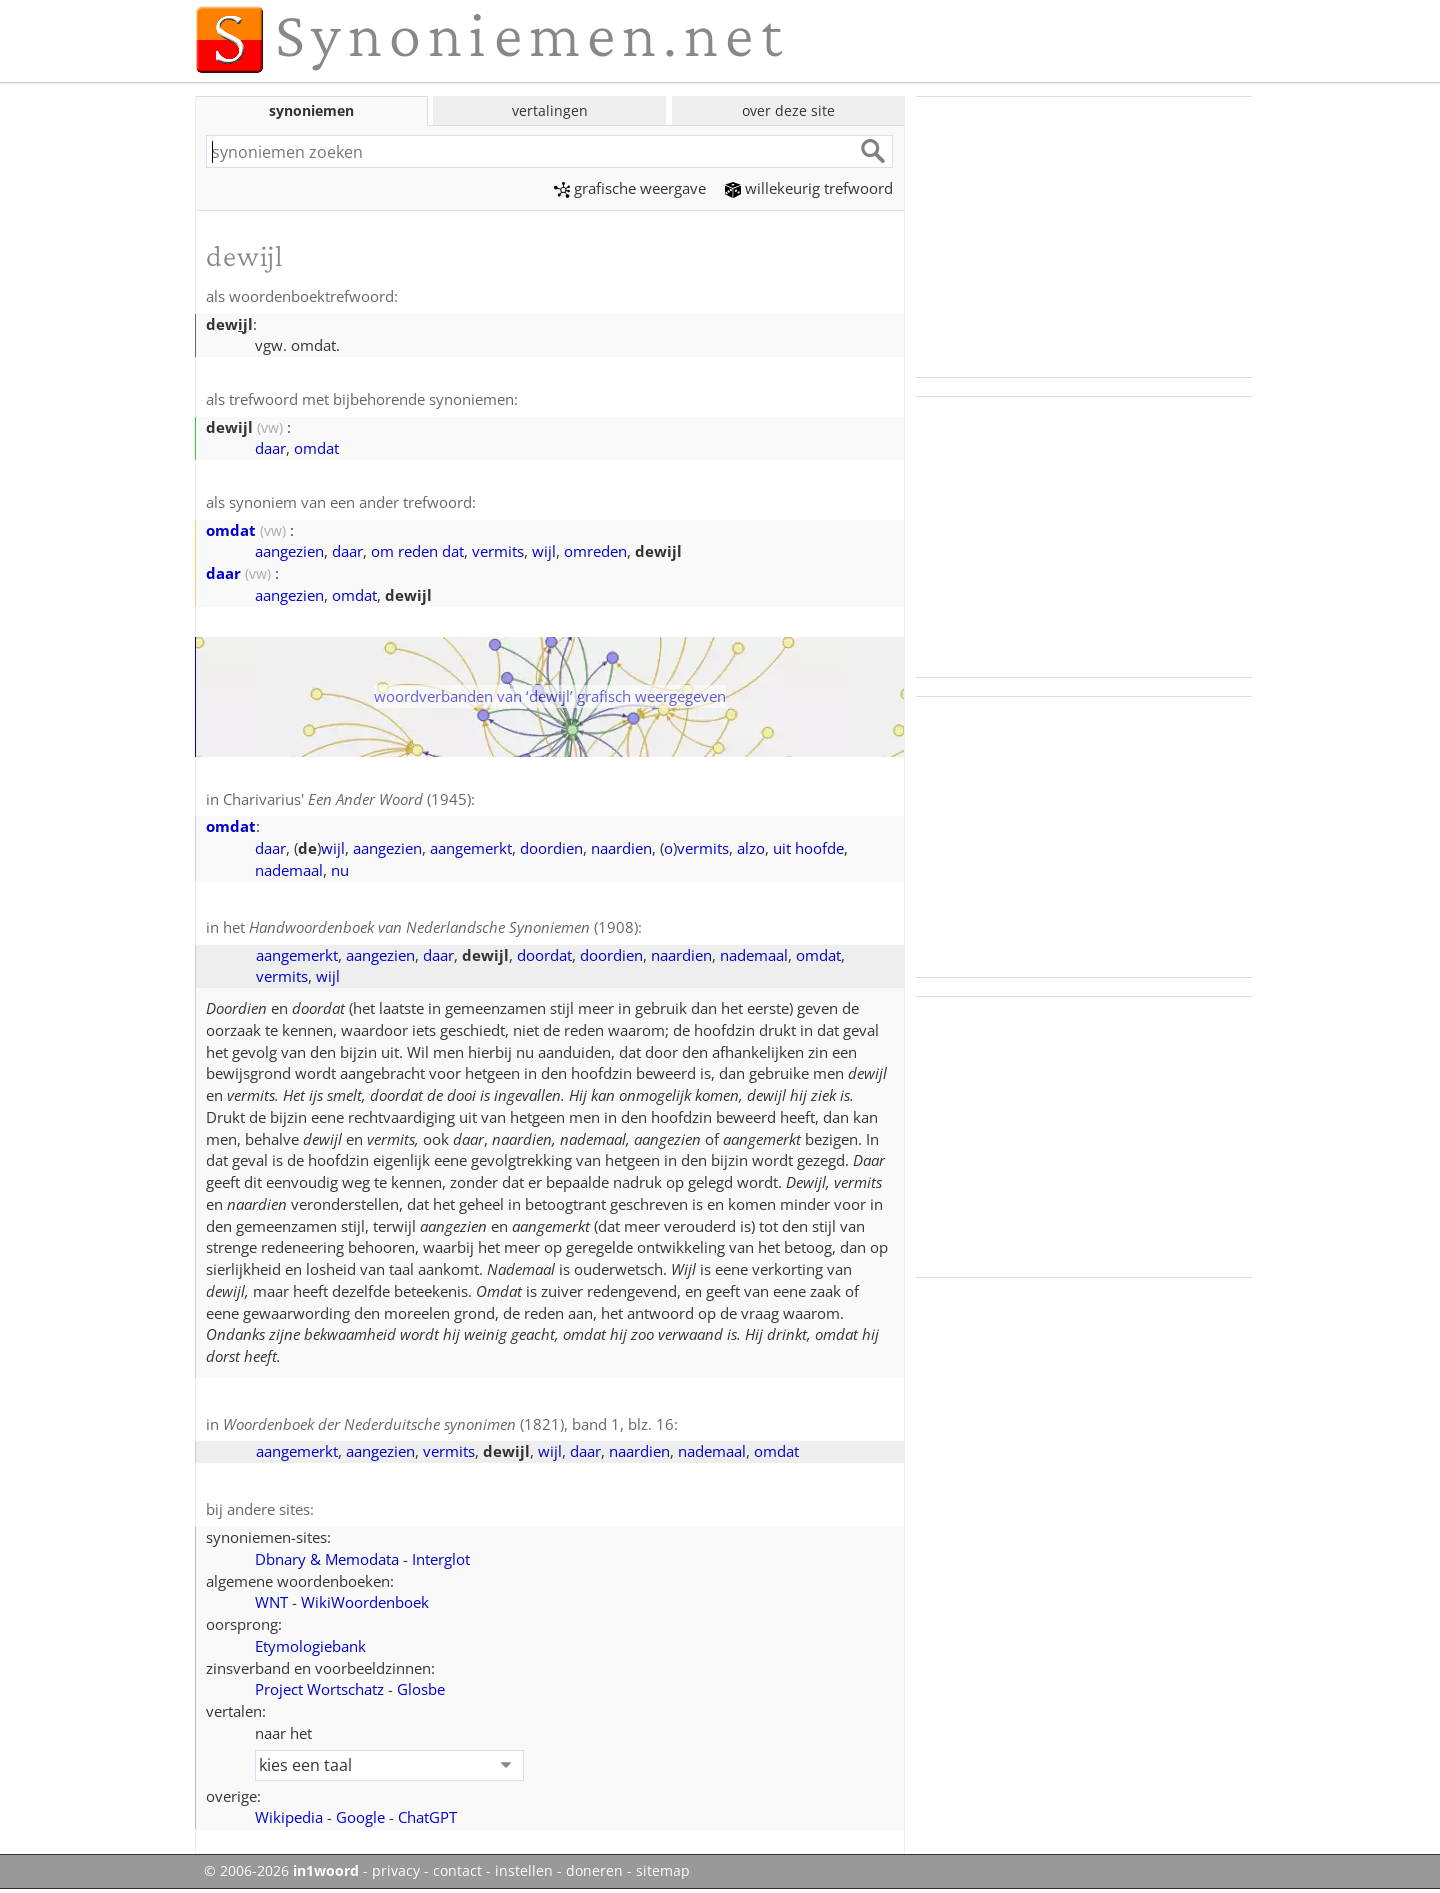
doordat (544, 955)
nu (340, 870)
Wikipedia (289, 1817)
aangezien (289, 551)
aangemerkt (471, 848)
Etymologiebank (310, 1646)
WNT (271, 1602)
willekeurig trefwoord (809, 188)
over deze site (788, 110)
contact (457, 1871)
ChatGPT (427, 1817)
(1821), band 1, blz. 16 (448, 1424)
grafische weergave (630, 188)
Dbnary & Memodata (327, 1559)
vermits (498, 551)
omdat (316, 448)
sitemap (663, 1871)
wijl (544, 551)
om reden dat (417, 551)
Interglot (441, 1559)
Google (360, 1817)
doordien (551, 848)
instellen (524, 1871)
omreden (595, 551)
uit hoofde (808, 848)
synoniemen (311, 110)
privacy (396, 1871)
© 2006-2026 (281, 1871)
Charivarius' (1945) (347, 799)
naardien (621, 848)
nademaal (289, 870)
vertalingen (550, 110)
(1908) (443, 927)
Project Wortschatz (319, 1689)
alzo (751, 848)
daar (270, 448)
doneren (594, 1871)
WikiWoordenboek (365, 1602)
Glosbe (421, 1689)
